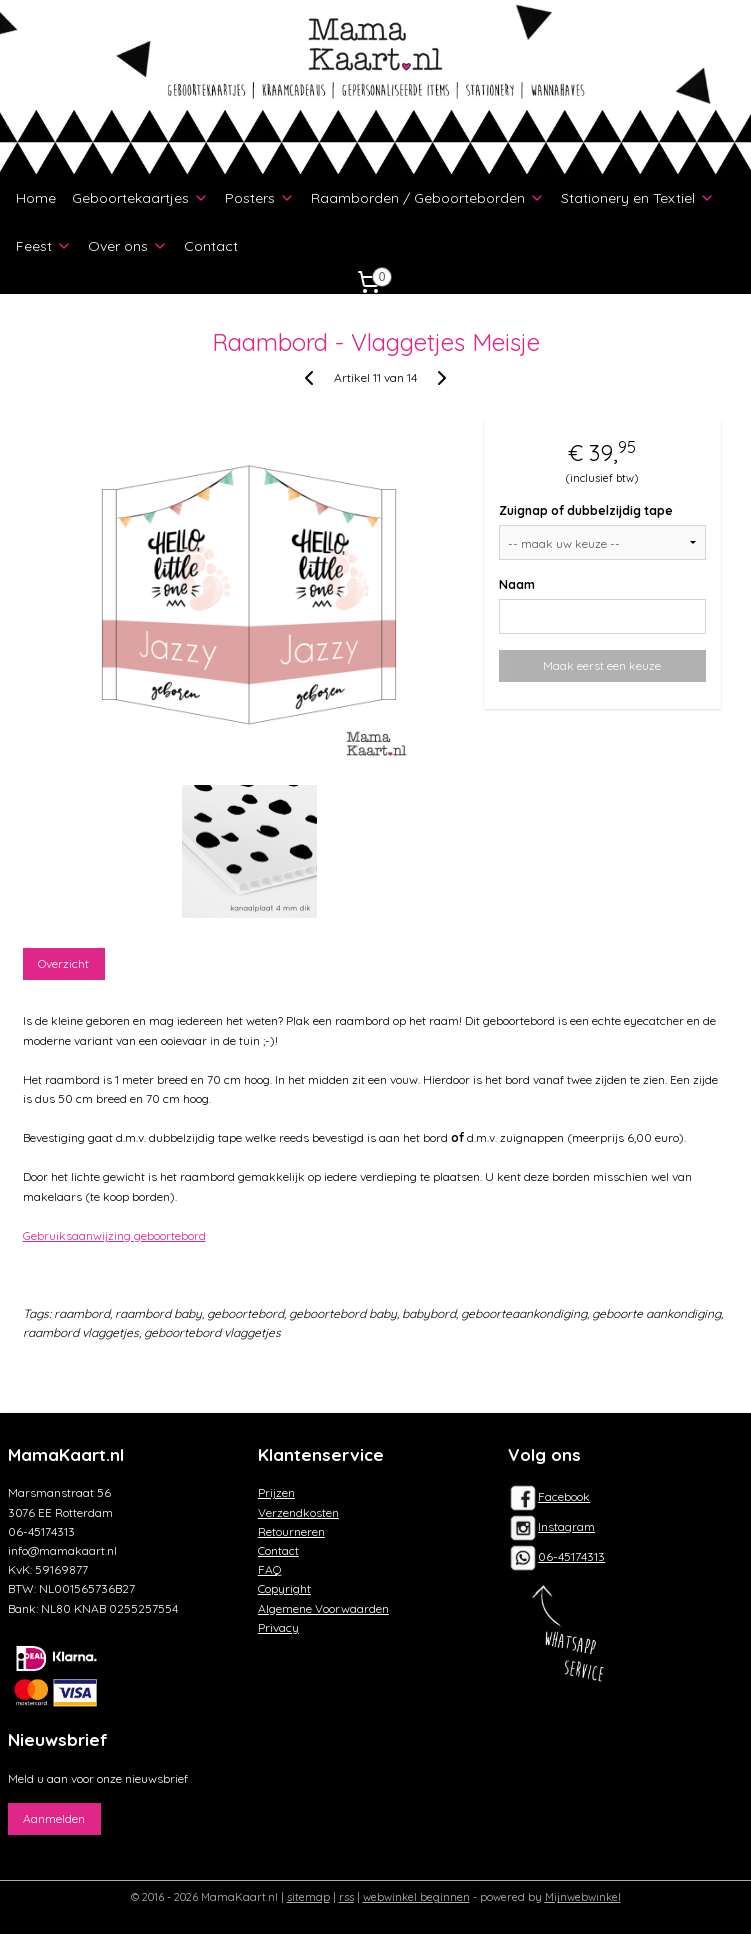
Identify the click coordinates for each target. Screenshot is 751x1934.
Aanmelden (54, 1818)
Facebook (549, 1496)
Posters (260, 198)
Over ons (128, 246)
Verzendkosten (298, 1512)
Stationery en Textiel (638, 198)
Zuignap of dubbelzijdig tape (586, 511)
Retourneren (291, 1531)
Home (36, 198)
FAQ (270, 1569)
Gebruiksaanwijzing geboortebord (114, 1235)
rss (346, 1897)
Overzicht (63, 964)
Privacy (278, 1627)
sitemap (308, 1897)
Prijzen (276, 1492)
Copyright (284, 1588)
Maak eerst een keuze (602, 666)
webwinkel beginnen (416, 1897)
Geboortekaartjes (140, 198)
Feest (44, 246)
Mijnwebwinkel (583, 1897)
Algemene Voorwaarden (323, 1608)
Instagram (551, 1526)
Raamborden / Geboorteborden (428, 198)
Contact (211, 246)
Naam (517, 585)
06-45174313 (571, 1556)
